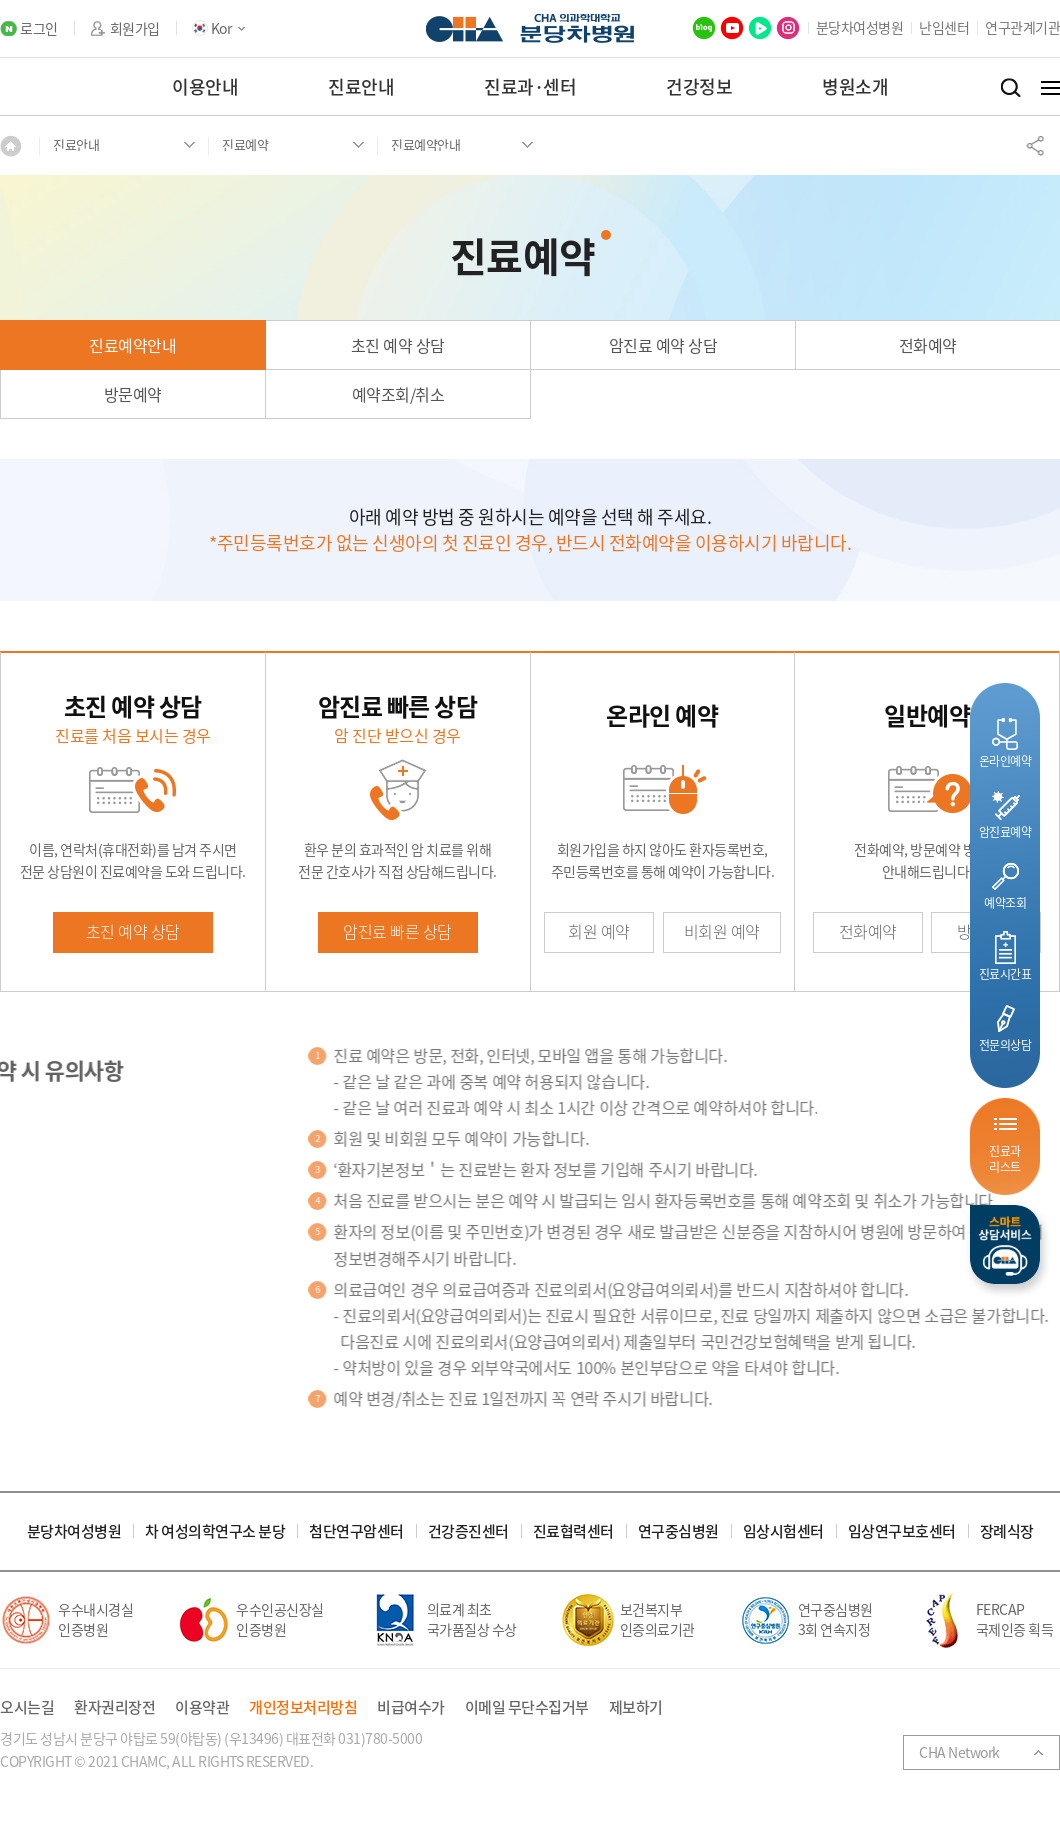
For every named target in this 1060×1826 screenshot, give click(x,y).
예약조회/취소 (398, 394)
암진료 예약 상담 (663, 345)
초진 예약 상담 (398, 345)
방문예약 (133, 394)
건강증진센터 (468, 1531)
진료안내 (361, 86)
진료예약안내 (132, 345)
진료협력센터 (573, 1531)
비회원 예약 (722, 931)
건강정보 (699, 86)
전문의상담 (1005, 1044)
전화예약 (928, 345)
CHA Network (959, 1752)
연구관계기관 (1022, 27)
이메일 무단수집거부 (527, 1707)
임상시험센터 (783, 1531)
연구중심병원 (678, 1531)
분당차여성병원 (860, 27)
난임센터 (944, 27)
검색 (1010, 88)
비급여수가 (411, 1707)
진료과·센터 (530, 86)
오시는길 (27, 1707)
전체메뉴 (1050, 88)
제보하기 (636, 1707)
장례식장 (1007, 1531)
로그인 (39, 28)
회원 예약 (599, 931)
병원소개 (855, 86)
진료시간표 (1005, 973)
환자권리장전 (114, 1707)
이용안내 (205, 86)
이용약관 (202, 1707)
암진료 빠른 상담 (397, 931)
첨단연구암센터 (356, 1531)
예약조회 (1005, 902)
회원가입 (135, 28)
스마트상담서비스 (1005, 1244)
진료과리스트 (1005, 1158)
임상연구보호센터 (902, 1531)
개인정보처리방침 (303, 1707)
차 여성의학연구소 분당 (215, 1531)
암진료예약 (1005, 831)
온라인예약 (1005, 760)
